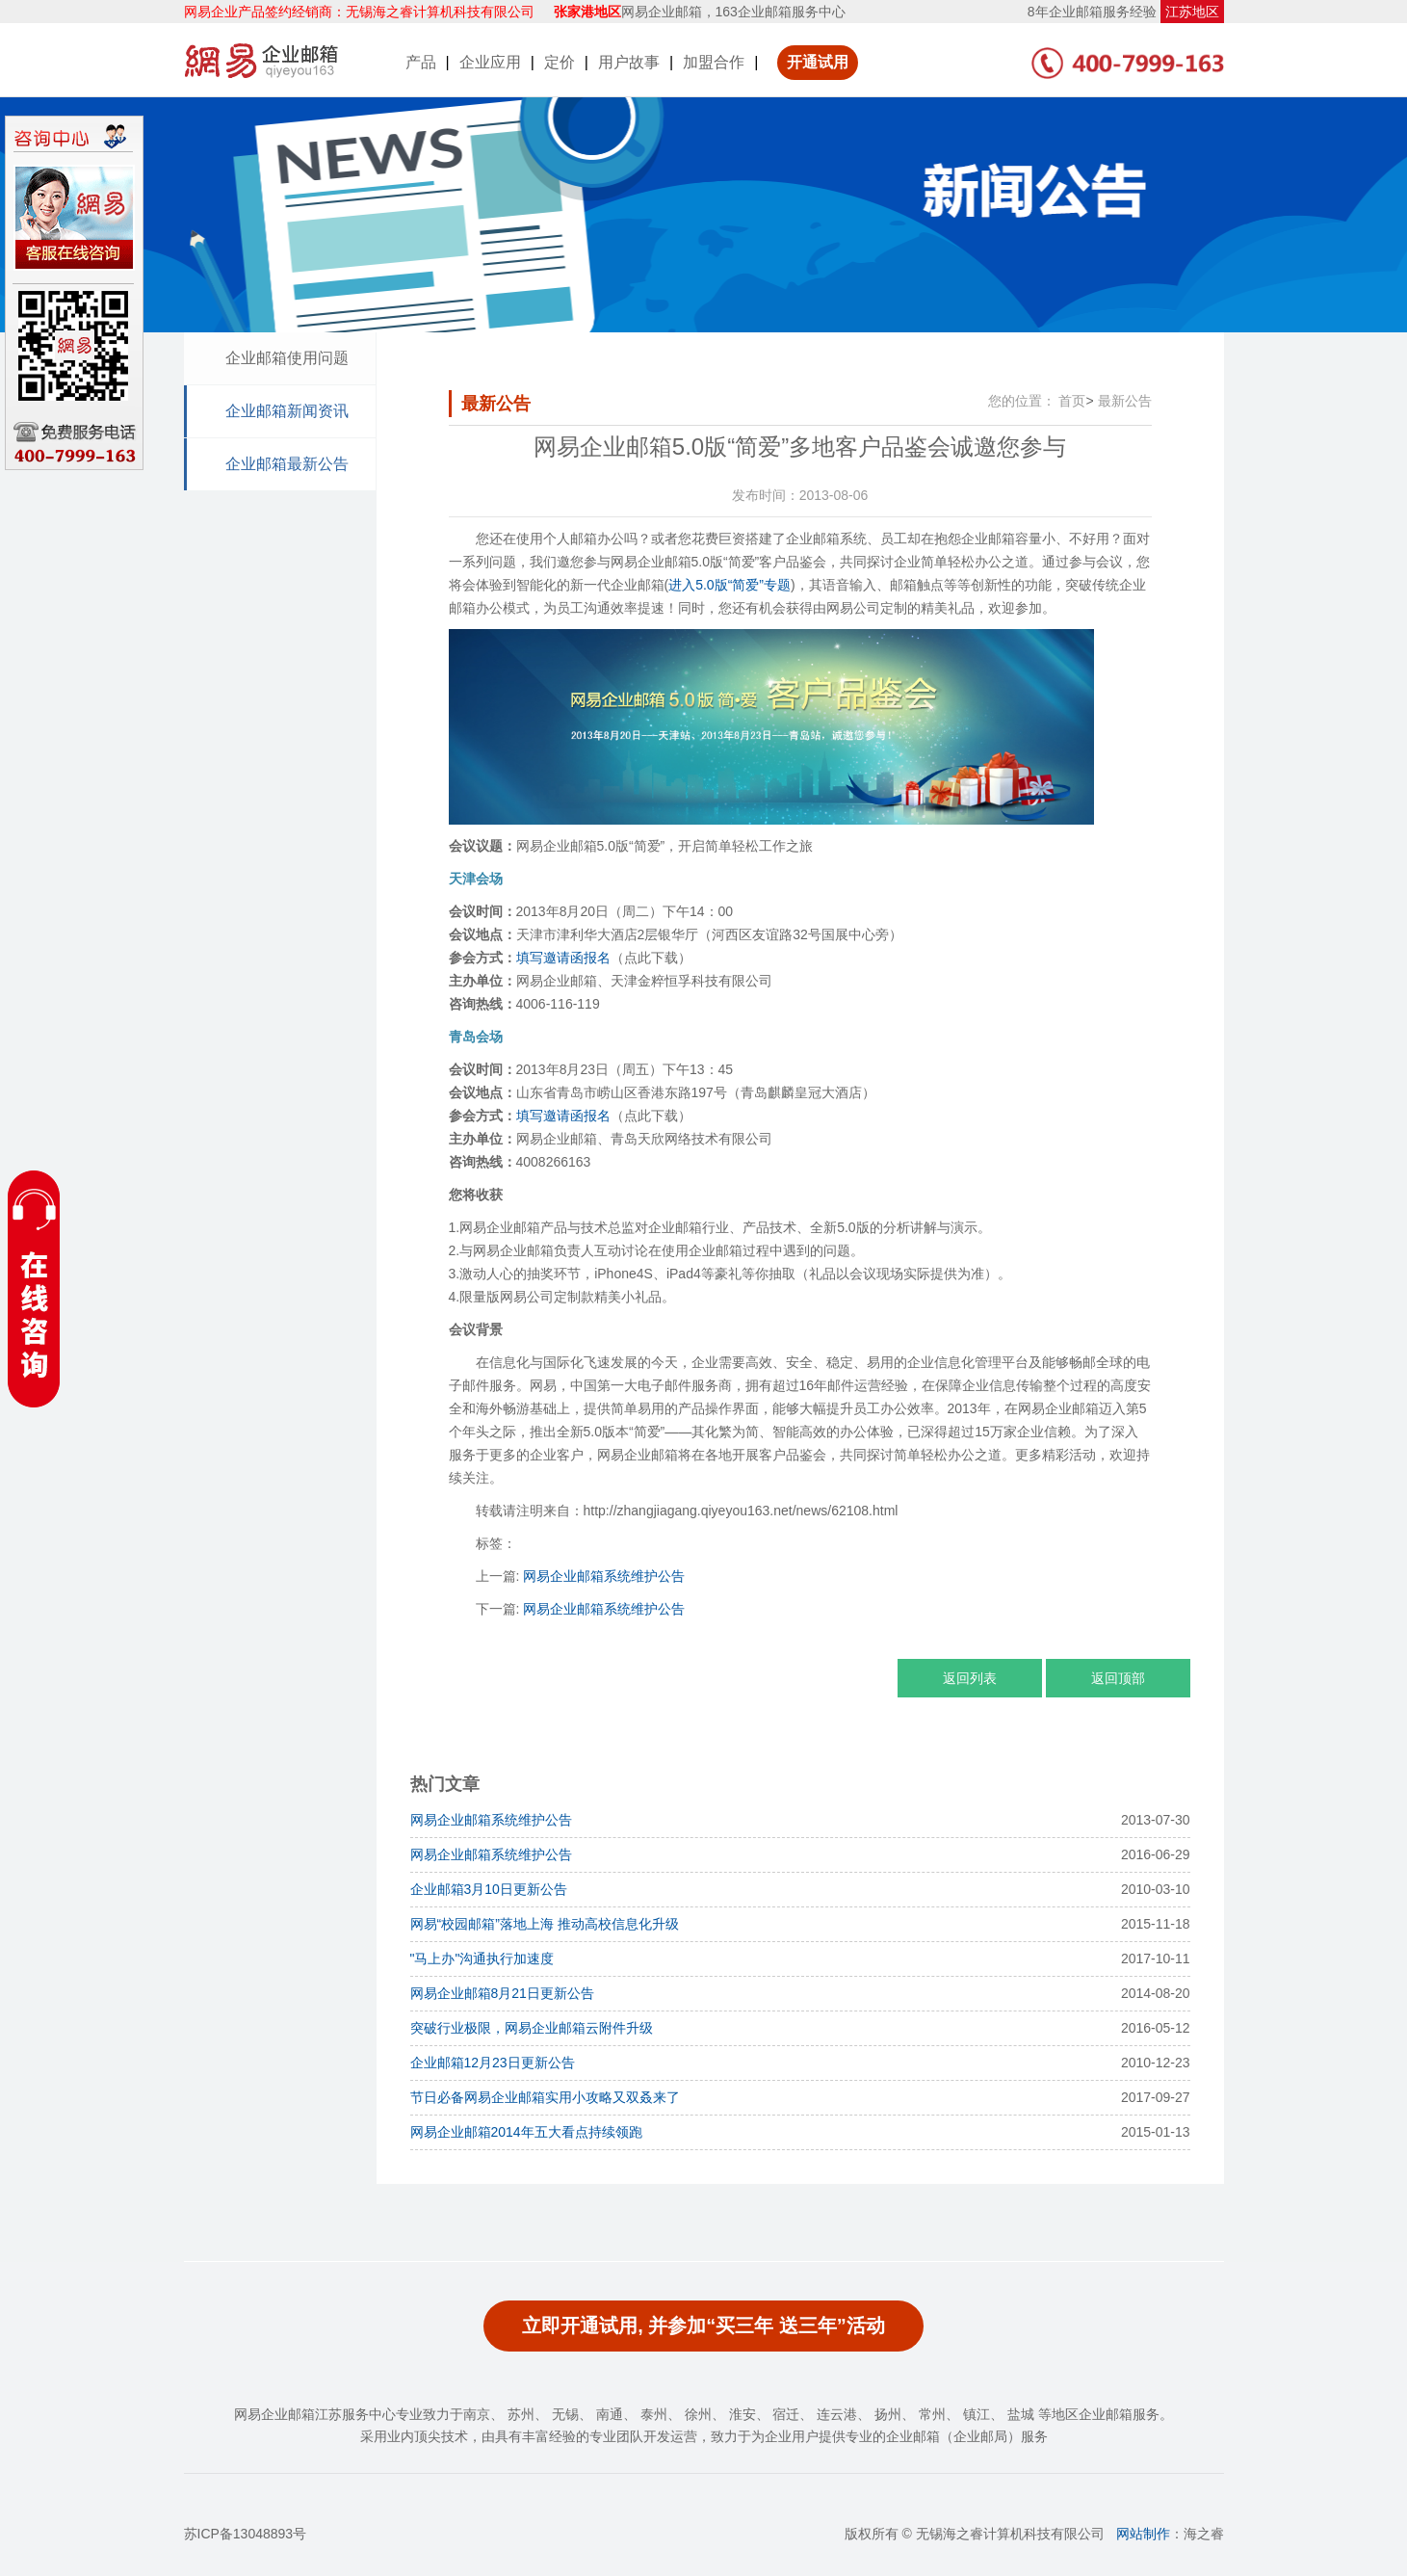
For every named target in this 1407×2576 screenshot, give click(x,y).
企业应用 (490, 62)
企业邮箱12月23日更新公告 (492, 2062)
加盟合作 (713, 62)
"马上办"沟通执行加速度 (482, 1958)
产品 (420, 62)
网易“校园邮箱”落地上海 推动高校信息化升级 (544, 1924)
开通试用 (817, 62)
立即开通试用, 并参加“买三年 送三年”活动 (703, 2325)
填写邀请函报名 (563, 957)
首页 (1071, 400)
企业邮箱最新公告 (287, 464)
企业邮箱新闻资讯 (287, 411)
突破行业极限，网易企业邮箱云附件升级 (531, 2028)
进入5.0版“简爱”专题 (729, 584)
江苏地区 (1192, 11)
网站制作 (1143, 2533)
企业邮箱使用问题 (287, 358)
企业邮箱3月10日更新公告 (488, 1889)
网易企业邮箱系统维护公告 (604, 1576)
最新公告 (1125, 400)
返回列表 (970, 1678)
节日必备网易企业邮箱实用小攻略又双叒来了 (545, 2097)
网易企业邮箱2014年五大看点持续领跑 (526, 2132)
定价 (559, 62)
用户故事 (629, 62)
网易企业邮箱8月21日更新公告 (502, 1993)
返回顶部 (1118, 1678)
